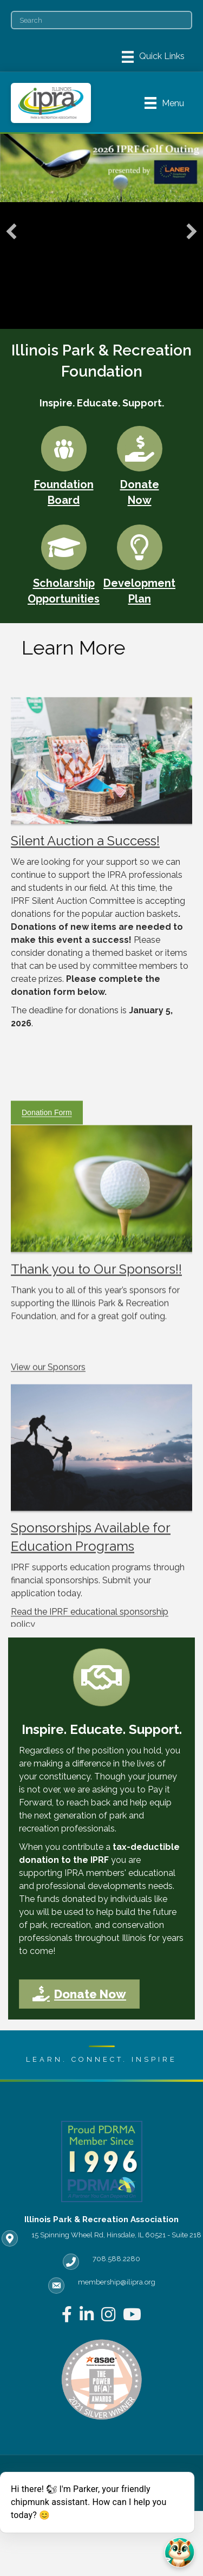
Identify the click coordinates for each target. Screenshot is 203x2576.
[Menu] (153, 57)
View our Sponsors (48, 1424)
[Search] (101, 20)
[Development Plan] (139, 563)
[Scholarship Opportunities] (64, 563)
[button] (11, 231)
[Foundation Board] (63, 464)
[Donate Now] (139, 464)
